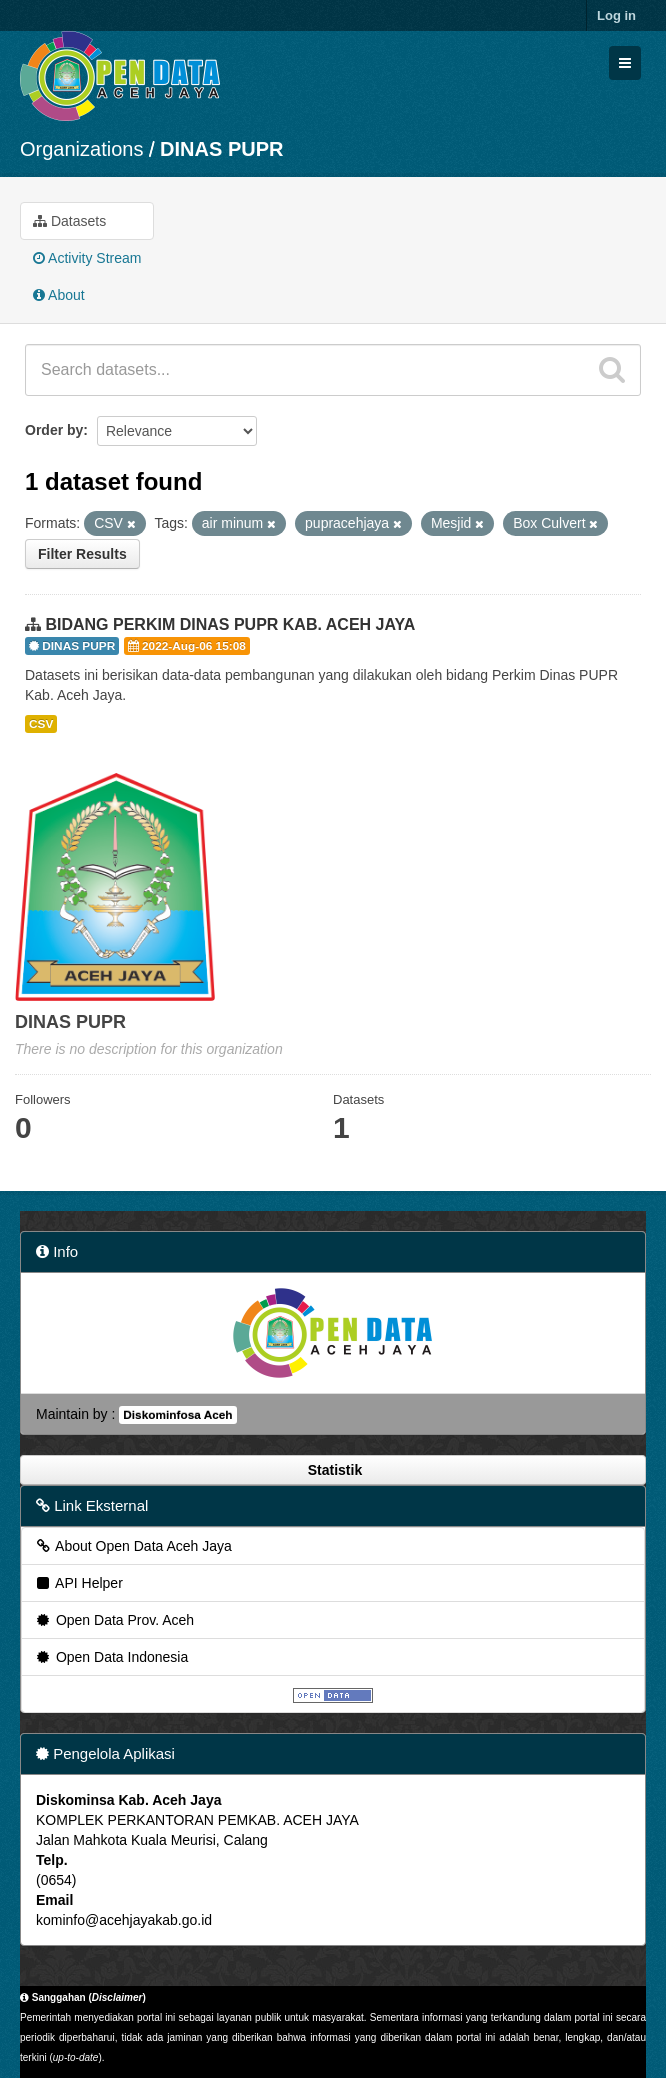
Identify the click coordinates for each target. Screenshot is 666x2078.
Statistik (333, 1470)
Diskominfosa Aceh (177, 1415)
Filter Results (82, 554)
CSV (41, 724)
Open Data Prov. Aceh (114, 1620)
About (59, 295)
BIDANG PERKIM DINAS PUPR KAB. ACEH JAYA (230, 624)
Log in (616, 15)
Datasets (69, 221)
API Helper (78, 1583)
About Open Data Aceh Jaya (133, 1546)
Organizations (81, 149)
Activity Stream (87, 258)
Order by (54, 430)
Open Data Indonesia (111, 1657)
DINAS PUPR (221, 149)
